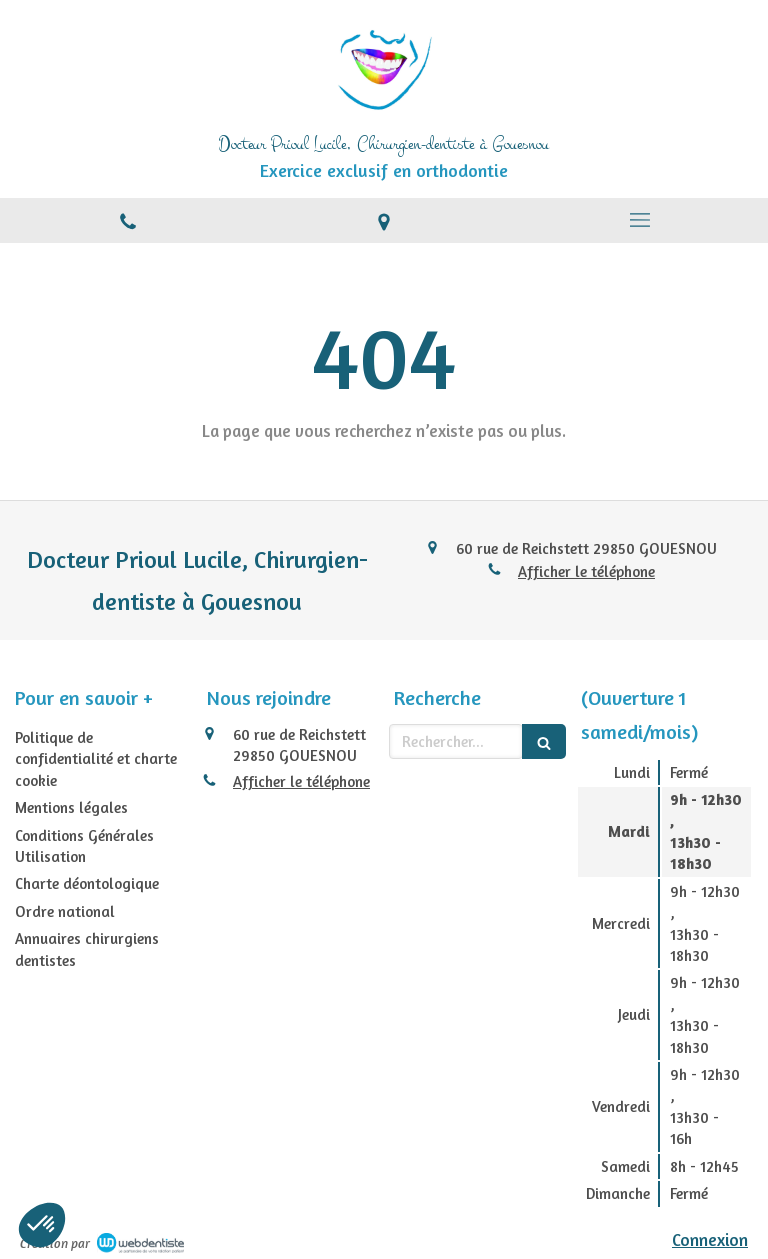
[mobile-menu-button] (640, 220)
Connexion (710, 1239)
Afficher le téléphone (586, 571)
